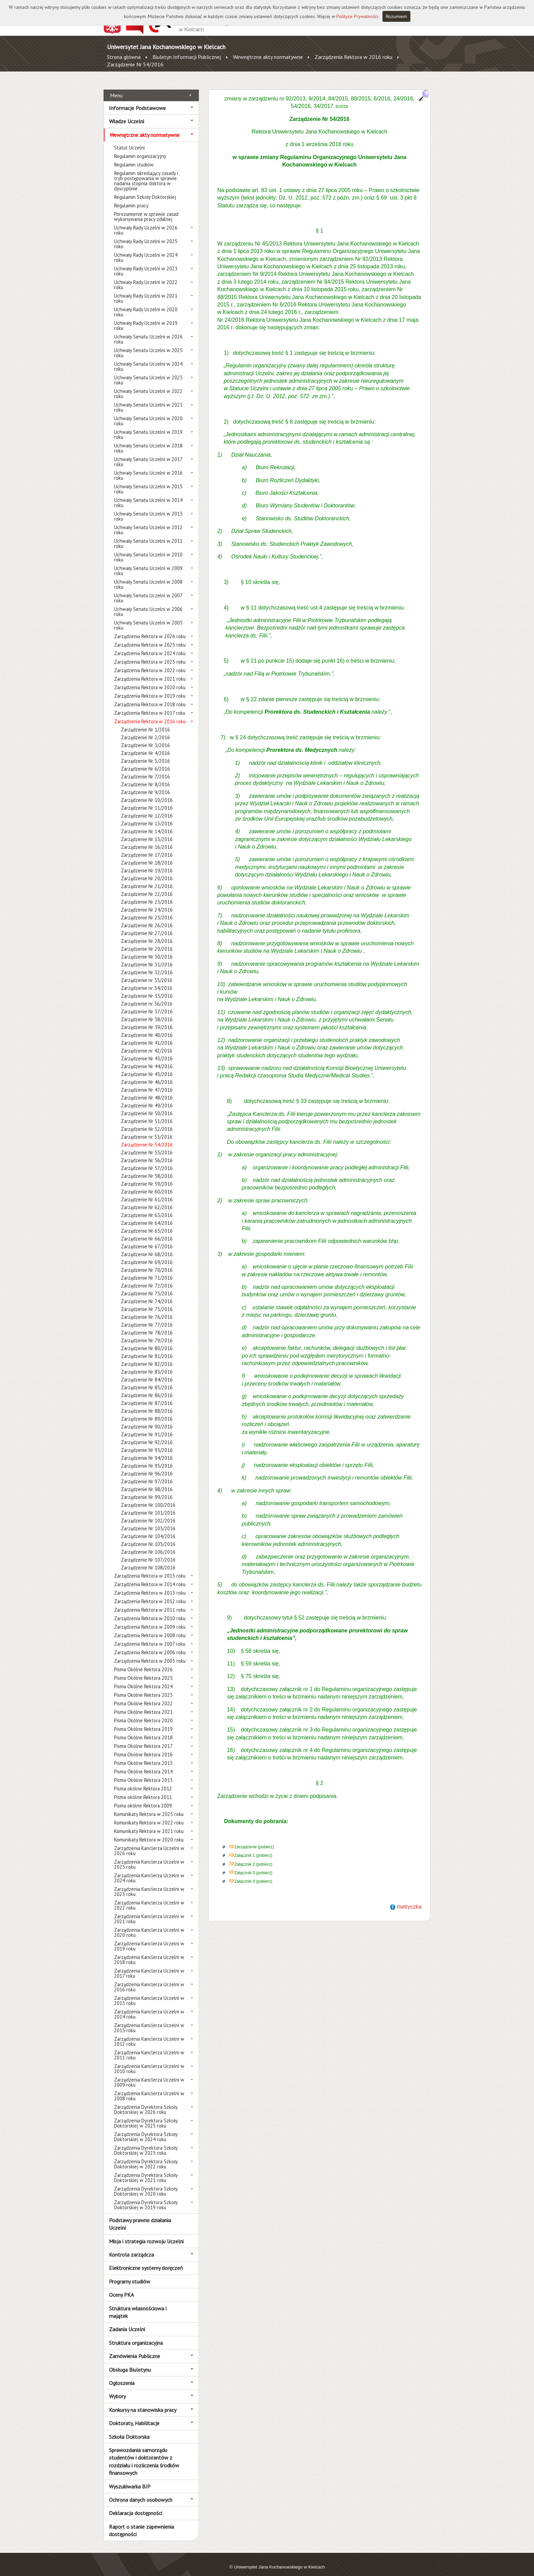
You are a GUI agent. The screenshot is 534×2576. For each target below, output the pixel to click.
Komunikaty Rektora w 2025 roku (149, 1806)
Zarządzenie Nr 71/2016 (147, 1270)
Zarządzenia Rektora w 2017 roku (149, 705)
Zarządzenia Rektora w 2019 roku (150, 688)
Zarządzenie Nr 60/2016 (147, 1184)
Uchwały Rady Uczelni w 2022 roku (145, 277)
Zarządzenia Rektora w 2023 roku (150, 654)
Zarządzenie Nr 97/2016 (147, 1474)
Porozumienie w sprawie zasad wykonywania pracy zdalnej (146, 209)
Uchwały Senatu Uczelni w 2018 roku (148, 440)
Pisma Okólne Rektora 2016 (143, 1747)
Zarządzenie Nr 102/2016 (148, 1513)
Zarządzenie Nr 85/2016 (147, 1380)
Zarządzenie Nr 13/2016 (147, 816)
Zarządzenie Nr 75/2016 (147, 1301)
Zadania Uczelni (127, 2321)
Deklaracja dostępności (135, 2505)
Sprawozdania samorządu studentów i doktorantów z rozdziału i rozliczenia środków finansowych (144, 2454)
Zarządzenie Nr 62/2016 (147, 1200)
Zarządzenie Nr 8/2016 (145, 777)
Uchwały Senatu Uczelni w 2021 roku (148, 400)
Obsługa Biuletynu (130, 2361)
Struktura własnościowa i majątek (138, 2304)
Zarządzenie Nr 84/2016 (147, 1372)
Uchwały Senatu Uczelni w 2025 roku (148, 345)
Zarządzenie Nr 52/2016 (147, 1121)
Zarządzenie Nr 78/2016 (147, 1325)
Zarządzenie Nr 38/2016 (147, 1012)
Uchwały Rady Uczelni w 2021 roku (145, 291)
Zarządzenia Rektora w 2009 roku (150, 1619)
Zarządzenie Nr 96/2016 (147, 1466)
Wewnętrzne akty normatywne (268, 56)
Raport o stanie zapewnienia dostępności (141, 2522)
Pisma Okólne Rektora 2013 (143, 1772)
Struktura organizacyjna (136, 2335)
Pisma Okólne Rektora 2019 (143, 1721)
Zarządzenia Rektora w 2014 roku (150, 1577)
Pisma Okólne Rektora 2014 (143, 1764)
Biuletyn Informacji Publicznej (187, 56)
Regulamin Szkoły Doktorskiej (145, 189)
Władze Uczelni (126, 113)
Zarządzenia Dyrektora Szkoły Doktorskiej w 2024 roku (145, 2129)
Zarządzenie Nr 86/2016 (147, 1388)
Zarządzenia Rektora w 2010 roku (150, 1611)
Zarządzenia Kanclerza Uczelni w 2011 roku (149, 2047)
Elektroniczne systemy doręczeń (146, 2260)
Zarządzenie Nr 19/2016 (147, 863)
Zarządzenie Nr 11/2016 (147, 800)
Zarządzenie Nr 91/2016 (147, 1427)
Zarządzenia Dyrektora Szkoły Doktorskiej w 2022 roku (145, 2156)
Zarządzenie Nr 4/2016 (145, 745)
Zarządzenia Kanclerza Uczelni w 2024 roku (149, 1870)
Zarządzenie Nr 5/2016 (145, 753)
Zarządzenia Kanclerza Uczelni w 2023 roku (149, 1884)
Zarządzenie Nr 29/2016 (147, 941)
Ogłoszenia (122, 2375)
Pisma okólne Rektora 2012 (143, 1781)
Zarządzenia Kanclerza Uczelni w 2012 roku (149, 2034)
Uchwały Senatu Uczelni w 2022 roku (148, 386)
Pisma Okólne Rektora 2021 (143, 1704)
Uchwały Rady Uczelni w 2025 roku (145, 236)
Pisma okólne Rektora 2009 (143, 1798)
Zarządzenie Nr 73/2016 (147, 1286)
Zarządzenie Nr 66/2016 (147, 1231)
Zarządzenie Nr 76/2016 (147, 1309)
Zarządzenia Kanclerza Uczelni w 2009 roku (149, 2075)
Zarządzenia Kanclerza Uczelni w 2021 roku (149, 1911)
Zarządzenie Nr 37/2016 (147, 1004)
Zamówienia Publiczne (134, 2348)
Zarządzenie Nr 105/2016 (148, 1536)
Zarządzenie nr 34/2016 (146, 980)
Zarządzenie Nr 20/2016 (147, 871)
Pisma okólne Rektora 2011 (143, 1789)
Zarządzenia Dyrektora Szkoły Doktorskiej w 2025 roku (145, 2115)
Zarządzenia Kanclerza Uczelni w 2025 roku (149, 1857)
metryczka (409, 1899)
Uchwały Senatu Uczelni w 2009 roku (148, 563)
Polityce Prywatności (357, 16)
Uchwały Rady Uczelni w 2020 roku (145, 304)
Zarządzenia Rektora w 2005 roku (150, 1653)
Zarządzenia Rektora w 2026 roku (150, 629)
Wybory (117, 2388)
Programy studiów (129, 2273)
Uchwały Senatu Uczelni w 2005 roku (148, 617)
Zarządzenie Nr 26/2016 (147, 918)
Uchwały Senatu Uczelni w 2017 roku (148, 454)
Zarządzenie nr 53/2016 (146, 1129)
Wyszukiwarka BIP (130, 2478)
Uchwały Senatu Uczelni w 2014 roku (148, 495)
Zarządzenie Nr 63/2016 (147, 1207)
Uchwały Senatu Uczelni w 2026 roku (148, 331)
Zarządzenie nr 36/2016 (146, 996)
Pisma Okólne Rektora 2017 (143, 1738)
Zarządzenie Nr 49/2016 (147, 1098)
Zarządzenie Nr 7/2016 (145, 769)
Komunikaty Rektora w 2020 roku (149, 1832)
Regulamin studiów (134, 157)
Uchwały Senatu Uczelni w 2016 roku (148, 468)
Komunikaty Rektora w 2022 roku (149, 1815)
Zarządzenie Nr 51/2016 (147, 1113)
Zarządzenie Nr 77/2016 (147, 1317)
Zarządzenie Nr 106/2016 (148, 1544)
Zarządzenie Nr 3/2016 (145, 737)
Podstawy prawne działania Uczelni (140, 2216)
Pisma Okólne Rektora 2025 (143, 1670)
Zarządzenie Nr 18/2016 (147, 855)
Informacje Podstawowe (137, 100)
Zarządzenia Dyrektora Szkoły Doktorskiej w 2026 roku (145, 2102)
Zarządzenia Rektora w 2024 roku (150, 646)
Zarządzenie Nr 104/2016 (148, 1529)
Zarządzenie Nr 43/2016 (147, 1051)
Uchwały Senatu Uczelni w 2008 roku (148, 577)
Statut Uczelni (129, 140)
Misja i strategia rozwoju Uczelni (146, 2233)
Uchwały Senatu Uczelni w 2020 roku (148, 413)
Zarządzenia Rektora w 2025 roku (150, 637)
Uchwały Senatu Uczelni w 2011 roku (148, 536)
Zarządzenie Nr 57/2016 (147, 1160)
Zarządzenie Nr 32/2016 (147, 965)
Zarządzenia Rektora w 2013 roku (150, 1585)
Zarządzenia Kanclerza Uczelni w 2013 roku (149, 2020)
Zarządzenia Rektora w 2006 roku (150, 1645)
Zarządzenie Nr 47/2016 (147, 1082)
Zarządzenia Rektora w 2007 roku (149, 1636)
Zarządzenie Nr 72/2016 (147, 1278)
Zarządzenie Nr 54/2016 (135, 64)
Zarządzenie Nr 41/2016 (147, 1035)
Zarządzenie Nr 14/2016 (147, 824)
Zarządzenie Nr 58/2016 (147, 1168)
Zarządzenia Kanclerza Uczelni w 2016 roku (149, 1979)
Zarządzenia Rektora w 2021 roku (150, 671)
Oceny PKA (121, 2287)
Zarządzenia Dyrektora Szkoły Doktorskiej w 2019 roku (145, 2197)
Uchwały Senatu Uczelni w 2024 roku (148, 359)
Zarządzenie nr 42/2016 (146, 1043)
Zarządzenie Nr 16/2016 (147, 839)
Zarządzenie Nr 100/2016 (148, 1497)
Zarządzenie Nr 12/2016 (147, 808)
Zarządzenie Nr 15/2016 (147, 831)
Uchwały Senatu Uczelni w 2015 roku (148, 481)
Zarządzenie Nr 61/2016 (147, 1192)
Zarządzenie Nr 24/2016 (147, 902)
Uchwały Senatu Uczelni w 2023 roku (148, 372)
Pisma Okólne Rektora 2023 (143, 1687)
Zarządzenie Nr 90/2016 (147, 1419)
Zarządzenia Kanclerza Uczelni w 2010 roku (149, 2061)
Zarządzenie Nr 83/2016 (147, 1364)
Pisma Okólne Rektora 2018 (143, 1730)
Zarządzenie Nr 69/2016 (147, 1254)
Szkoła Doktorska (129, 2428)
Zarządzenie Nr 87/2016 (147, 1395)
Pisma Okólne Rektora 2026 (143, 1662)
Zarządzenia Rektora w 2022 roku (150, 663)
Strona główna (124, 56)
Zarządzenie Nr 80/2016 (147, 1341)
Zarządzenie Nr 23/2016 (147, 894)
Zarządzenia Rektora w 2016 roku (353, 56)
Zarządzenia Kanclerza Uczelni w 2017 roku (149, 1966)
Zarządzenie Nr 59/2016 (147, 1176)
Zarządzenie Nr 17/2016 (147, 847)
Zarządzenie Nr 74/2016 (147, 1294)
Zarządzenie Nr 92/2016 (147, 1435)
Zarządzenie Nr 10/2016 (147, 792)
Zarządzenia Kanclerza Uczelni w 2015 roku (149, 1993)
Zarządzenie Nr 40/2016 (147, 1027)
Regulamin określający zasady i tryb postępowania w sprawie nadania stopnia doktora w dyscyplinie (146, 173)
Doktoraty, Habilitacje (134, 2415)
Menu (116, 87)
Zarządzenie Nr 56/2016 (147, 1153)
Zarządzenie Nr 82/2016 (147, 1356)
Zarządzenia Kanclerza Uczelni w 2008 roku (149, 2088)
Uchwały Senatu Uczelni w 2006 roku (148, 604)
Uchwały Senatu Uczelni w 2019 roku (148, 427)
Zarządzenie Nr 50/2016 (147, 1106)
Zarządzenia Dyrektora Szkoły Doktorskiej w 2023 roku (145, 2143)
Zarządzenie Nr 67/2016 (147, 1239)
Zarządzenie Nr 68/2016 (147, 1247)
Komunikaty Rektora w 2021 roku (149, 1823)
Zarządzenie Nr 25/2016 (147, 910)
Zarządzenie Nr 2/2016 (145, 730)
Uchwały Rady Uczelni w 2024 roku (145, 250)
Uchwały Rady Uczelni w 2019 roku (145, 318)
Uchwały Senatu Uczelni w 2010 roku (148, 549)
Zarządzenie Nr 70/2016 (147, 1262)
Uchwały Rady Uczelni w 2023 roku (145, 263)
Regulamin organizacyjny (140, 148)
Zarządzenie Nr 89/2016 (147, 1411)
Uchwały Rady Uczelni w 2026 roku (145, 222)
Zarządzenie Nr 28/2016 (147, 933)
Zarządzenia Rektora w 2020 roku (150, 680)
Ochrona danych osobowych (140, 2492)
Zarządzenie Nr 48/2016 (147, 1090)
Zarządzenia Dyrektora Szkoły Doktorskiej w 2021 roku (145, 2170)
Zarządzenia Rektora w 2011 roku (150, 1602)
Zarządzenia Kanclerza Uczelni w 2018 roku (149, 1952)
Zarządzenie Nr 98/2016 (147, 1482)
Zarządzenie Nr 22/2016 (147, 886)
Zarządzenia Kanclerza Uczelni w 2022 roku (149, 1897)
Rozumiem (396, 16)
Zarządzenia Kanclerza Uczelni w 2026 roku (149, 1843)
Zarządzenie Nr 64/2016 (147, 1215)
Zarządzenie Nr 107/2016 (148, 1552)
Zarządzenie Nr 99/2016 (147, 1489)
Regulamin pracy (131, 198)
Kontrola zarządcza (131, 2247)
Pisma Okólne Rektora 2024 (143, 1679)
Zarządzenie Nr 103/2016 (148, 1521)
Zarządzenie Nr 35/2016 (147, 988)
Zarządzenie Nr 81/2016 (147, 1348)
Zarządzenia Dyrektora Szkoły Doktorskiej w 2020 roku (145, 2184)
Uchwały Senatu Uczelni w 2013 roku (148, 509)
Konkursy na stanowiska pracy (142, 2402)
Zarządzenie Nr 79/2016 (147, 1333)
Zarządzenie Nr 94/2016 (147, 1450)
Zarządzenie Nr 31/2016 (147, 957)
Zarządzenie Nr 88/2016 (147, 1403)
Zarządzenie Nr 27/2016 (147, 925)
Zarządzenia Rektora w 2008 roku (150, 1628)
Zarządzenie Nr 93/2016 (147, 1442)
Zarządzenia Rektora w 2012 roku (150, 1594)
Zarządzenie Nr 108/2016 (148, 1560)
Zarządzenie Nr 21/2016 (147, 878)
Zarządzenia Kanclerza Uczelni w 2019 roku (149, 1938)
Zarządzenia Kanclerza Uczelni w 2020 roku (149, 1925)
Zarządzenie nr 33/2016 (146, 972)
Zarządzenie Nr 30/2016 (147, 949)
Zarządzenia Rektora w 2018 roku (150, 697)
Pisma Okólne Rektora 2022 (143, 1696)
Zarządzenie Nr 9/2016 (145, 784)
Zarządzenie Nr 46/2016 (147, 1074)
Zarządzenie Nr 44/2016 (147, 1059)
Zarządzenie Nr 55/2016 (147, 1145)
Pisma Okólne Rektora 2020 (143, 1713)
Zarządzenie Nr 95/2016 (147, 1458)
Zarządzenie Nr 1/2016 (145, 722)
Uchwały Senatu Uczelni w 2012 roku (148, 522)
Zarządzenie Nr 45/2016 (147, 1066)
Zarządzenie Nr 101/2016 (148, 1505)
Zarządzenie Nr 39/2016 (147, 1019)
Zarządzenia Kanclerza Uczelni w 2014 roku (149, 2006)
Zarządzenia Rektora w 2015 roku (150, 1568)
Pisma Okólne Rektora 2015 (143, 1755)
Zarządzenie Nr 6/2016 (145, 761)
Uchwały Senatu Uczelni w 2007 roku (148, 590)
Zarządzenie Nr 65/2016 (147, 1223)
